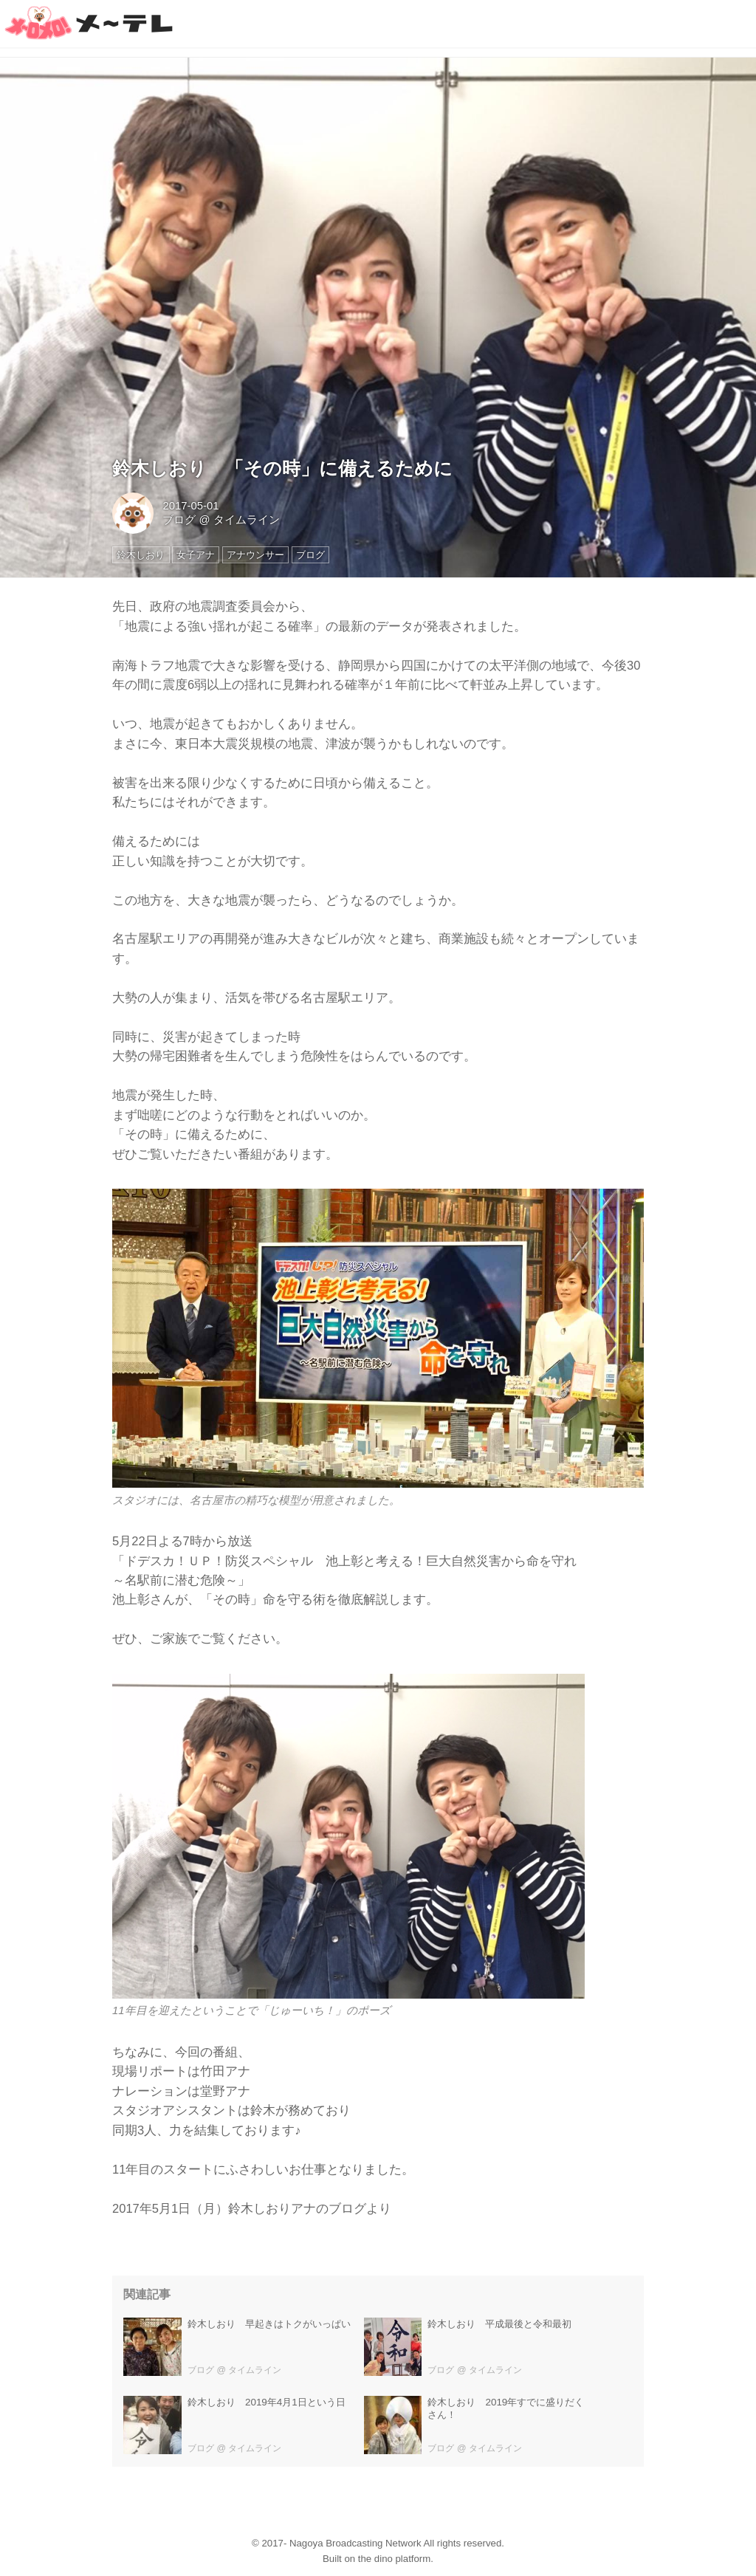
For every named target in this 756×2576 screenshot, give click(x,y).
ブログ (179, 520)
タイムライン (246, 520)
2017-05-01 (190, 506)
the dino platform (394, 2558)
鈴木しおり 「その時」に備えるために (282, 468)
